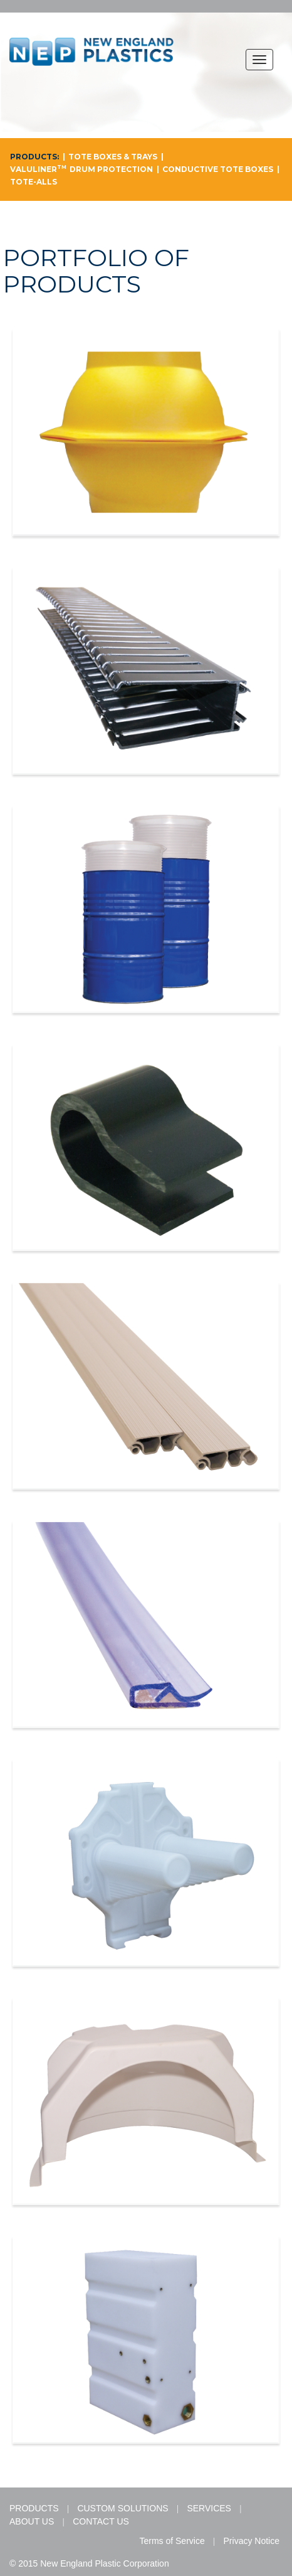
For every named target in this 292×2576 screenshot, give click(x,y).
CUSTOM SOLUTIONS (122, 2508)
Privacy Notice (251, 2541)
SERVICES (209, 2508)
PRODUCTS (34, 2508)
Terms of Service (171, 2541)
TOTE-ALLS (33, 181)
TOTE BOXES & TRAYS (112, 156)
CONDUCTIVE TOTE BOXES (217, 169)
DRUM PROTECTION (111, 169)
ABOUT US (31, 2521)
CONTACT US (101, 2521)
